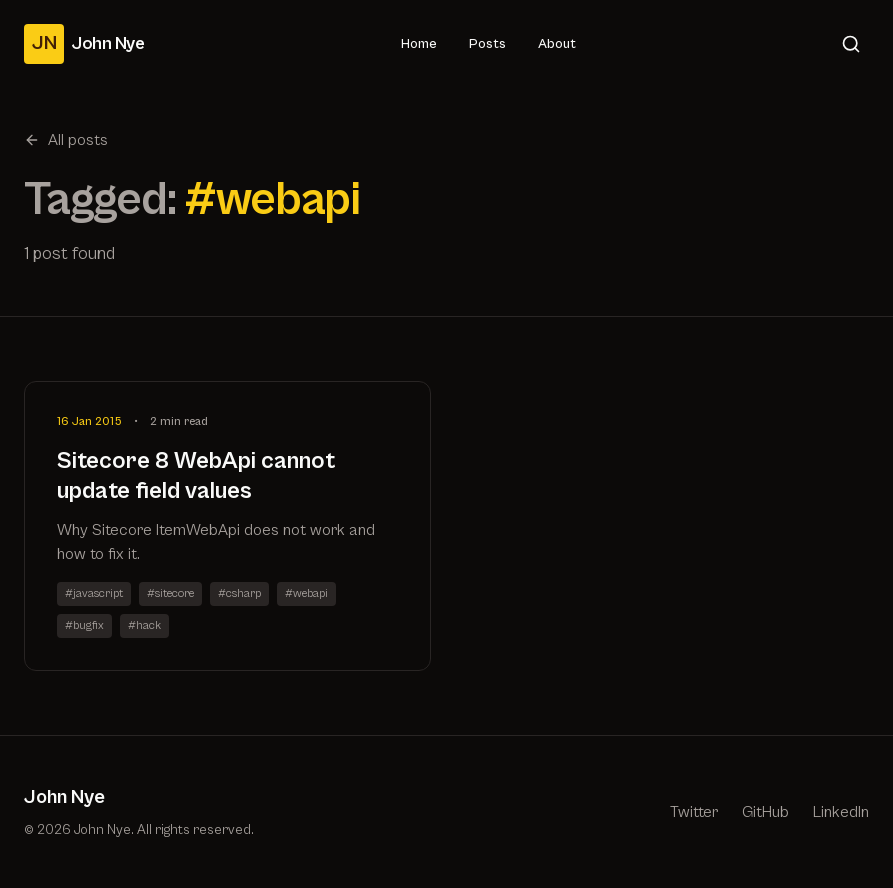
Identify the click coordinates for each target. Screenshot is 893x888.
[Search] (851, 44)
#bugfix (84, 625)
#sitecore (170, 593)
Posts (487, 44)
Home (419, 44)
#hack (144, 625)
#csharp (239, 593)
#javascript (94, 593)
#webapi (306, 593)
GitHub (765, 812)
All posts (66, 140)
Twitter (694, 812)
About (557, 44)
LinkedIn (841, 812)
